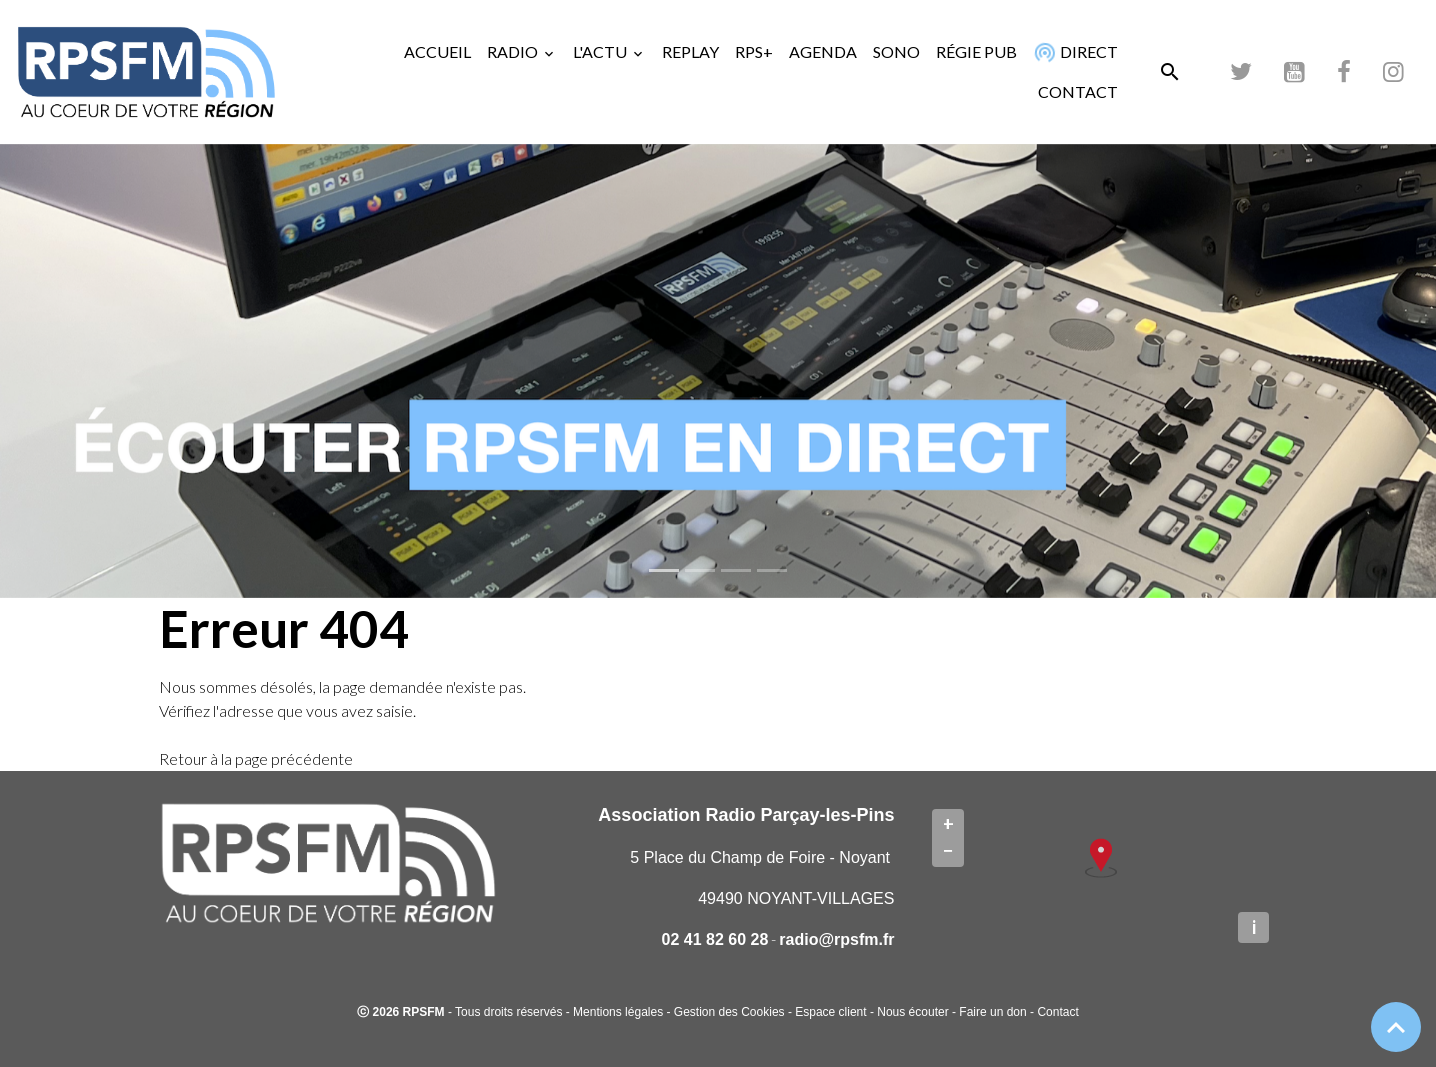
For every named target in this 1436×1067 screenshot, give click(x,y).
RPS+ (754, 51)
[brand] (150, 72)
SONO (896, 51)
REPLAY (690, 51)
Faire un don (992, 1012)
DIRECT (1074, 51)
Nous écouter (912, 1012)
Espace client (830, 1012)
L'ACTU (601, 51)
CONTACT (1078, 91)
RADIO (514, 51)
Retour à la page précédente (256, 758)
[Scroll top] (1396, 1027)
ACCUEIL (437, 51)
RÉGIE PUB (976, 51)
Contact (1057, 1012)
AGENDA (823, 51)
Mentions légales (618, 1012)
